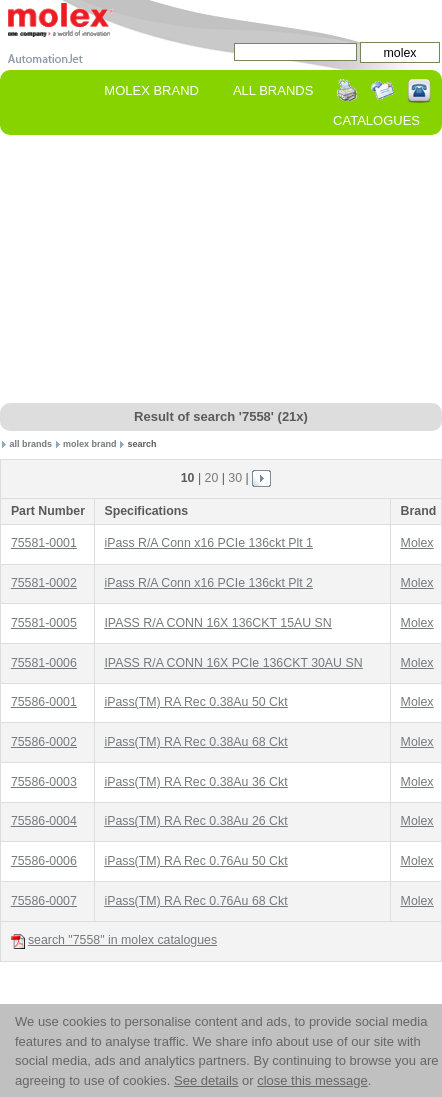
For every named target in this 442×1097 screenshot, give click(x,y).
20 (212, 478)
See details (206, 1080)
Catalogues (376, 120)
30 (235, 478)
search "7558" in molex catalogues (114, 940)
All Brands (273, 90)
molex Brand (151, 90)
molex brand (90, 444)
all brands (31, 444)
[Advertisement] (221, 270)
